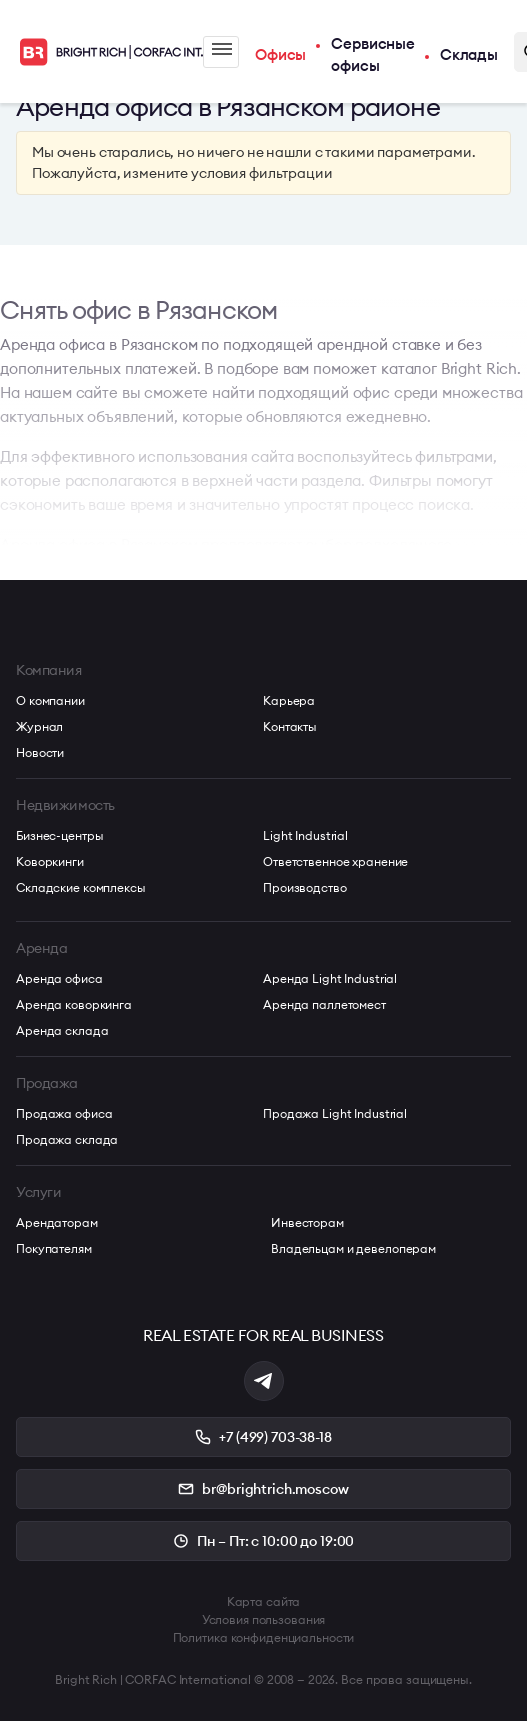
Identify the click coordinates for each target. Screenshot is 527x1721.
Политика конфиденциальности (264, 1637)
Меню (222, 49)
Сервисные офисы (373, 55)
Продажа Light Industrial (335, 1113)
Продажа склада (67, 1139)
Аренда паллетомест (324, 1004)
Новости (40, 752)
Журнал (39, 726)
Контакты (290, 726)
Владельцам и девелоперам (353, 1248)
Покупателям (54, 1248)
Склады (469, 54)
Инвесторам (307, 1222)
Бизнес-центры (59, 835)
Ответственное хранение (335, 861)
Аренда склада (62, 1030)
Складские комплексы (81, 887)
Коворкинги (50, 861)
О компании (50, 700)
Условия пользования (264, 1619)
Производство (305, 887)
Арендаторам (57, 1222)
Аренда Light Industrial (330, 978)
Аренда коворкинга (74, 1004)
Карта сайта (264, 1601)
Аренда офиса (59, 978)
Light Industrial (305, 835)
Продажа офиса (64, 1113)
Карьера (289, 700)
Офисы (280, 54)
